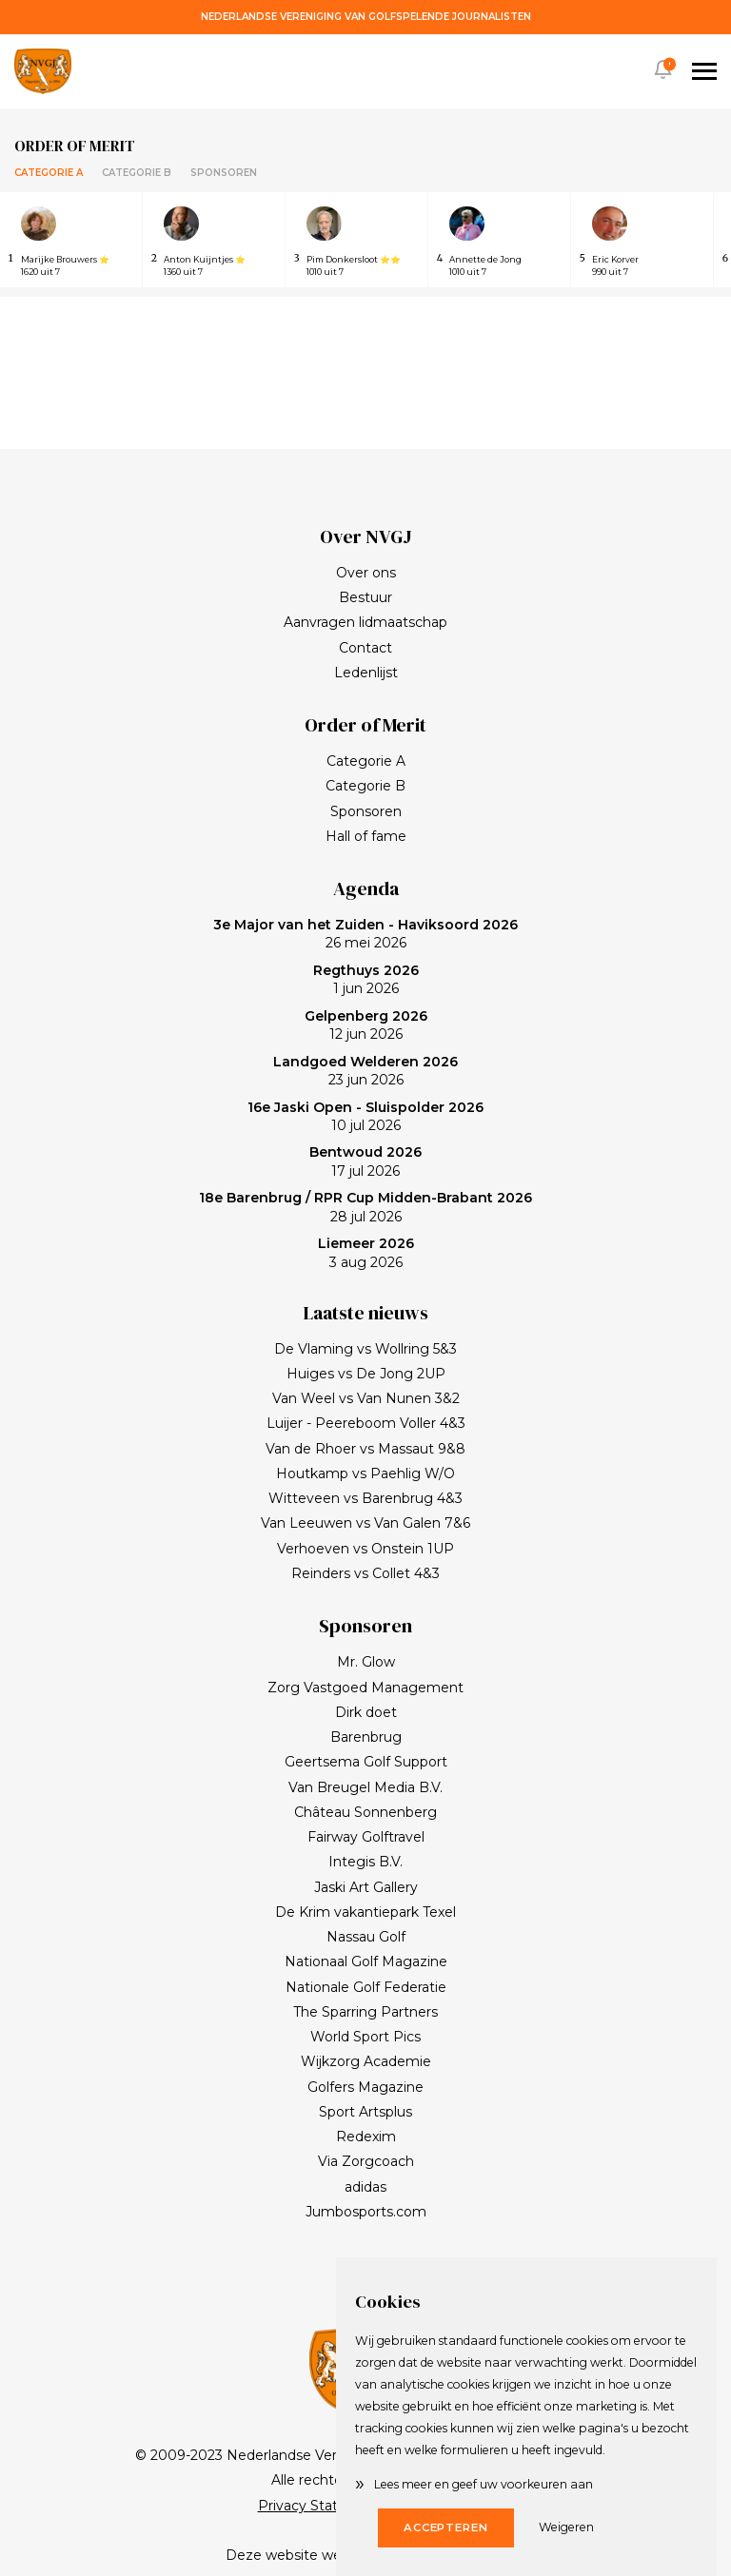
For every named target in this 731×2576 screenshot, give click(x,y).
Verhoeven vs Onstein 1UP (365, 1548)
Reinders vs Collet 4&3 (365, 1573)
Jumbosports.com (366, 2211)
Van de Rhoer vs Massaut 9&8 (365, 1448)
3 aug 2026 (366, 1253)
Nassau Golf (365, 1936)
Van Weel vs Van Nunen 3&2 (366, 1398)
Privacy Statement (321, 2505)
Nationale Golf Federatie (366, 1987)
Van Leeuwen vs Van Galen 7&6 (365, 1523)
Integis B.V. (365, 1861)
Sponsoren (223, 172)
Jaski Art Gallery (366, 1887)
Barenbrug (366, 1737)
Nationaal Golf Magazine (366, 1961)
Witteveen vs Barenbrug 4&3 (365, 1498)
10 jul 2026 (365, 1117)
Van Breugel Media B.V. (365, 1787)
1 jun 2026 (366, 980)
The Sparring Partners (365, 2011)
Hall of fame (366, 836)
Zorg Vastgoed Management (365, 1687)
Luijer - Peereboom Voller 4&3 (366, 1423)
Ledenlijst (366, 672)
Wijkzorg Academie (366, 2061)
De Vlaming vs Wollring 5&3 (365, 1348)
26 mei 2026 (365, 934)
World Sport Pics (365, 2036)
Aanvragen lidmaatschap (365, 622)
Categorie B (136, 172)
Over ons (366, 572)
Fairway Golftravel (366, 1836)
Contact (365, 647)
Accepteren (446, 2527)
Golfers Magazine (365, 2087)
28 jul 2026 (365, 1207)
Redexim (366, 2136)
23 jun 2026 (365, 1071)
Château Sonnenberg (365, 1812)
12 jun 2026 (366, 1025)
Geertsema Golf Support (366, 1761)
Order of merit (74, 145)
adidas (365, 2186)
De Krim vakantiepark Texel (365, 1912)
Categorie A (48, 172)
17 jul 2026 (365, 1161)
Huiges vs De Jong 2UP (365, 1373)
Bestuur (365, 597)
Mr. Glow (366, 1661)
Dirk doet (366, 1712)
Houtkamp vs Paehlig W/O (365, 1473)
